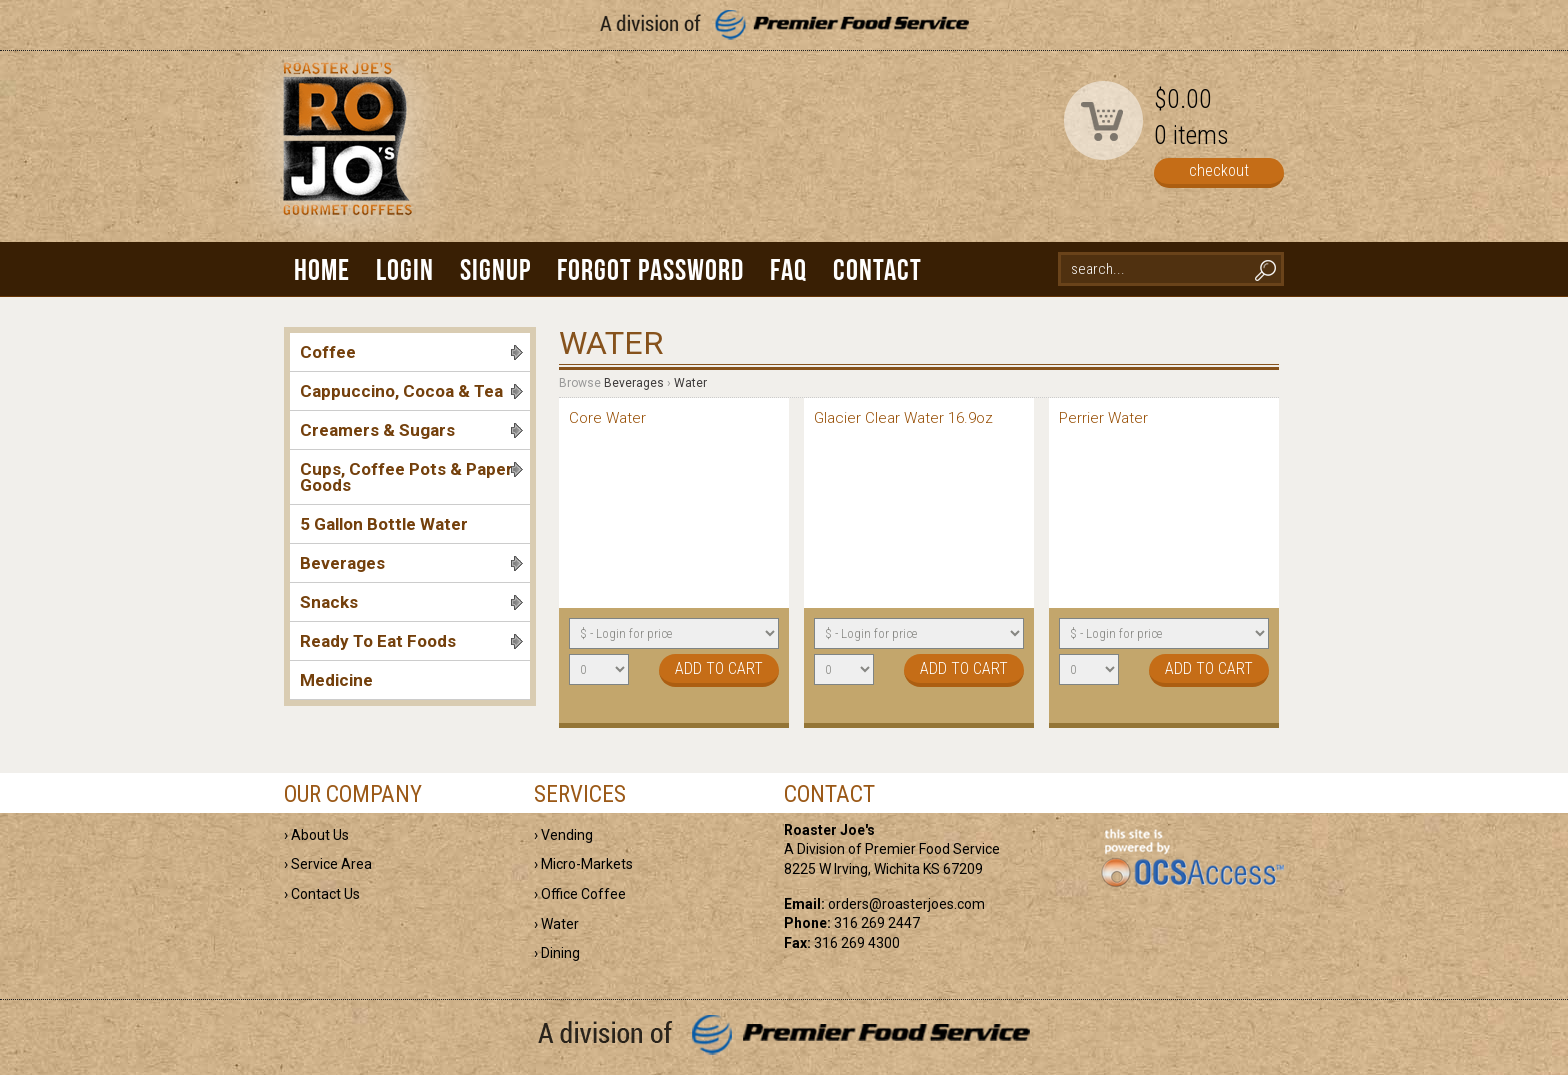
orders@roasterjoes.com (906, 904)
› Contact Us (322, 894)
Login (405, 269)
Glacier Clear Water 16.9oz (903, 418)
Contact (877, 269)
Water (690, 383)
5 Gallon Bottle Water (384, 524)
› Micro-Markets (583, 864)
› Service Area (328, 864)
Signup (495, 269)
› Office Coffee (580, 894)
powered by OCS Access (1191, 859)
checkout (1219, 170)
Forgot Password (650, 269)
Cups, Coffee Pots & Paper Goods (411, 477)
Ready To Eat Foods (411, 641)
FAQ (788, 269)
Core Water (607, 418)
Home (322, 269)
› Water (556, 924)
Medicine (336, 680)
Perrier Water (1103, 418)
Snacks (411, 602)
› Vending (563, 835)
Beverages (411, 563)
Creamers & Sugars (411, 430)
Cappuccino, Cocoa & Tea (411, 391)
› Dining (557, 953)
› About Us (316, 835)
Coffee (411, 352)
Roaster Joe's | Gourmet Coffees (344, 156)
